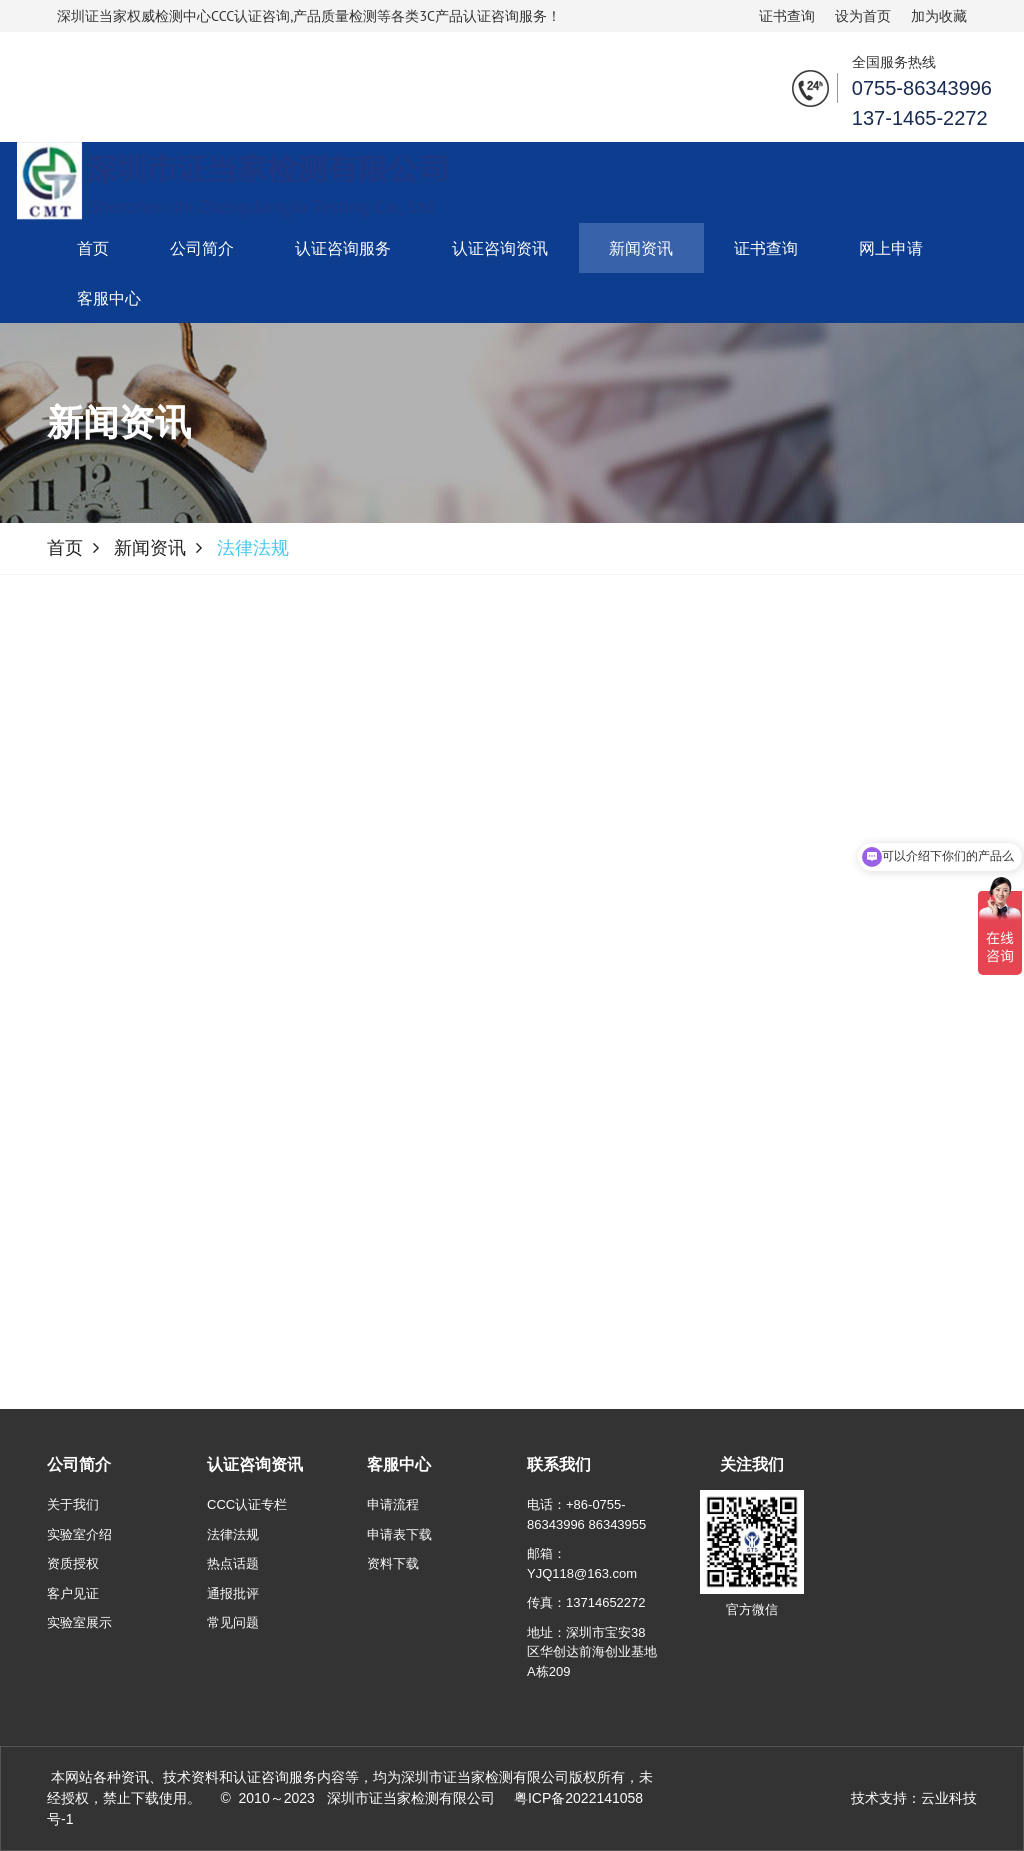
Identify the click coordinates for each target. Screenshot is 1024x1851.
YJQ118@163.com (582, 1573)
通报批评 (233, 1593)
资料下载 (393, 1563)
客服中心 (109, 298)
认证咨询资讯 (500, 248)
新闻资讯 (641, 248)
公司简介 (202, 248)
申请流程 (393, 1504)
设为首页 (863, 16)
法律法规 (233, 1534)
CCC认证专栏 (247, 1504)
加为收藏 (939, 16)
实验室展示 (79, 1622)
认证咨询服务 (343, 248)
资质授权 (73, 1563)
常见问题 (233, 1622)
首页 (93, 248)
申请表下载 (399, 1534)
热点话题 (233, 1563)
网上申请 (891, 248)
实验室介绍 (79, 1534)
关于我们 (73, 1504)
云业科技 (949, 1798)
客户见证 (73, 1593)
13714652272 (606, 1602)
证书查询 (787, 16)
